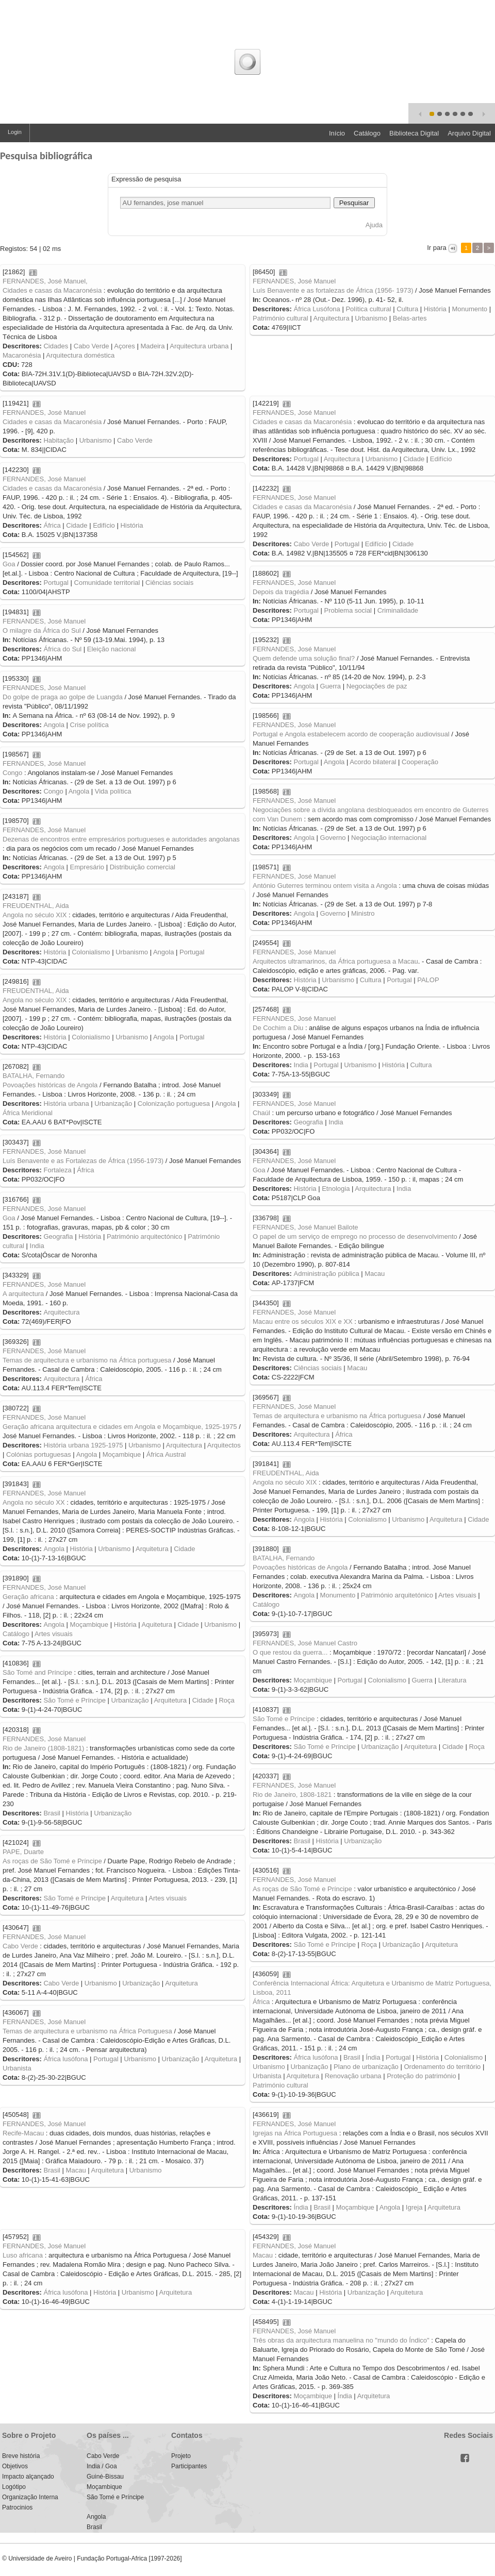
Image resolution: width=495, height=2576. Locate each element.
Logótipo (14, 2486)
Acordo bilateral (373, 762)
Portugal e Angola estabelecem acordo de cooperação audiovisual (351, 734)
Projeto (181, 2456)
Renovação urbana (353, 2076)
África (51, 525)
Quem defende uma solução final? (304, 658)
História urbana (66, 1103)
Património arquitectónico (145, 1236)
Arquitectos (224, 1445)
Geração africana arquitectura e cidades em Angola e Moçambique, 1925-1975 (120, 1426)
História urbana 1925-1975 (83, 1445)
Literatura (452, 1680)
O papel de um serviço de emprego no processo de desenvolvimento (355, 1236)
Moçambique (122, 1454)
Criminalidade (397, 610)
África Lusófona (316, 309)
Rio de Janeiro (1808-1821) (43, 1748)
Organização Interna (30, 2497)
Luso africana (23, 2255)
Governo (333, 837)
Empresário (87, 867)
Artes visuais (457, 1595)
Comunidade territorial (107, 582)
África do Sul (62, 649)
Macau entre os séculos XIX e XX (303, 1321)
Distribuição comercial (142, 867)
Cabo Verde (91, 346)
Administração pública (326, 1273)
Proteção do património (421, 2076)
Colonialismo (91, 952)
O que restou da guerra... (290, 1652)
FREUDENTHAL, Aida (36, 906)
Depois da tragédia (281, 592)
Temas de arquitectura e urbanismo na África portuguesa (87, 1360)
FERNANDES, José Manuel (294, 281)
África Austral (166, 1454)
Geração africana (28, 1597)
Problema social (348, 610)
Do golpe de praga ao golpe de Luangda (63, 697)
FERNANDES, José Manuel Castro (305, 1643)
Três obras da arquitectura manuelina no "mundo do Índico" (341, 2340)
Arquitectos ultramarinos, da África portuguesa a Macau (335, 961)
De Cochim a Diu (278, 1028)
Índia (373, 2057)
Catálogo (367, 133)
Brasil (51, 1813)
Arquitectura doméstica (80, 355)
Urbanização (113, 1103)
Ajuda (374, 225)
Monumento (469, 309)
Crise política (89, 725)
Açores (124, 346)
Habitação (58, 440)
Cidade (413, 459)
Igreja (414, 2207)
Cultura (407, 309)
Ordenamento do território (442, 2066)
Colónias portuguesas (38, 1454)
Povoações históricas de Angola (50, 1085)
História (435, 309)
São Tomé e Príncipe (74, 1700)
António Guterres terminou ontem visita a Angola (325, 885)
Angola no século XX (34, 1502)
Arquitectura (332, 318)
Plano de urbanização (366, 2066)
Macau (375, 1273)
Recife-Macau (23, 2133)
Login (15, 132)
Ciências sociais (169, 582)
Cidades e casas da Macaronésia (52, 290)
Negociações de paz (376, 686)
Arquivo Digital (469, 133)
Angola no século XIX (35, 915)
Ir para (437, 247)
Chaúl (261, 1113)
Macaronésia (22, 355)
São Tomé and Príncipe (37, 1672)
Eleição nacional (111, 649)
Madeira (152, 346)
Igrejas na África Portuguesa (295, 2133)
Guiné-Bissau (105, 2476)
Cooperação (420, 762)
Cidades (55, 346)
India (300, 1065)
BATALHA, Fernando (33, 1076)
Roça (226, 1700)
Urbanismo (371, 318)
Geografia (308, 1122)
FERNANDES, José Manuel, (45, 281)
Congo (12, 773)
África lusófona (315, 2057)
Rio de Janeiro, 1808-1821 (292, 1794)
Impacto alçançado (28, 2476)
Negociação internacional (388, 837)
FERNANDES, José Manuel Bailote (305, 1227)
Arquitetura (446, 1519)
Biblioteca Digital (414, 133)
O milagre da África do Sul (42, 630)
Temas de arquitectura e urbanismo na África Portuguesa (87, 2031)
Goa (9, 564)
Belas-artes (410, 318)
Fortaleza (57, 1170)
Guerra (330, 686)
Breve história (21, 2456)
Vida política (113, 791)
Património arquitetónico (397, 1595)
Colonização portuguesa (174, 1103)
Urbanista (267, 2076)
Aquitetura (157, 1624)
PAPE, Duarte (23, 1852)
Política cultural (368, 309)
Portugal (305, 459)
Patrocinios (17, 2507)
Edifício (441, 459)
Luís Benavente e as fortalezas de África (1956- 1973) (333, 290)
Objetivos (15, 2466)
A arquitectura (23, 1294)
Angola (303, 686)
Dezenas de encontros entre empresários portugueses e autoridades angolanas (121, 839)
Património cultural (280, 318)
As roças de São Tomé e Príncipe (52, 1861)
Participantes (189, 2466)
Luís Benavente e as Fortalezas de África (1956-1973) (83, 1161)
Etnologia (336, 1188)
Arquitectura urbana (199, 346)
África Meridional (28, 1113)
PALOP (428, 980)
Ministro (363, 913)
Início (337, 133)
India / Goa (102, 2466)
